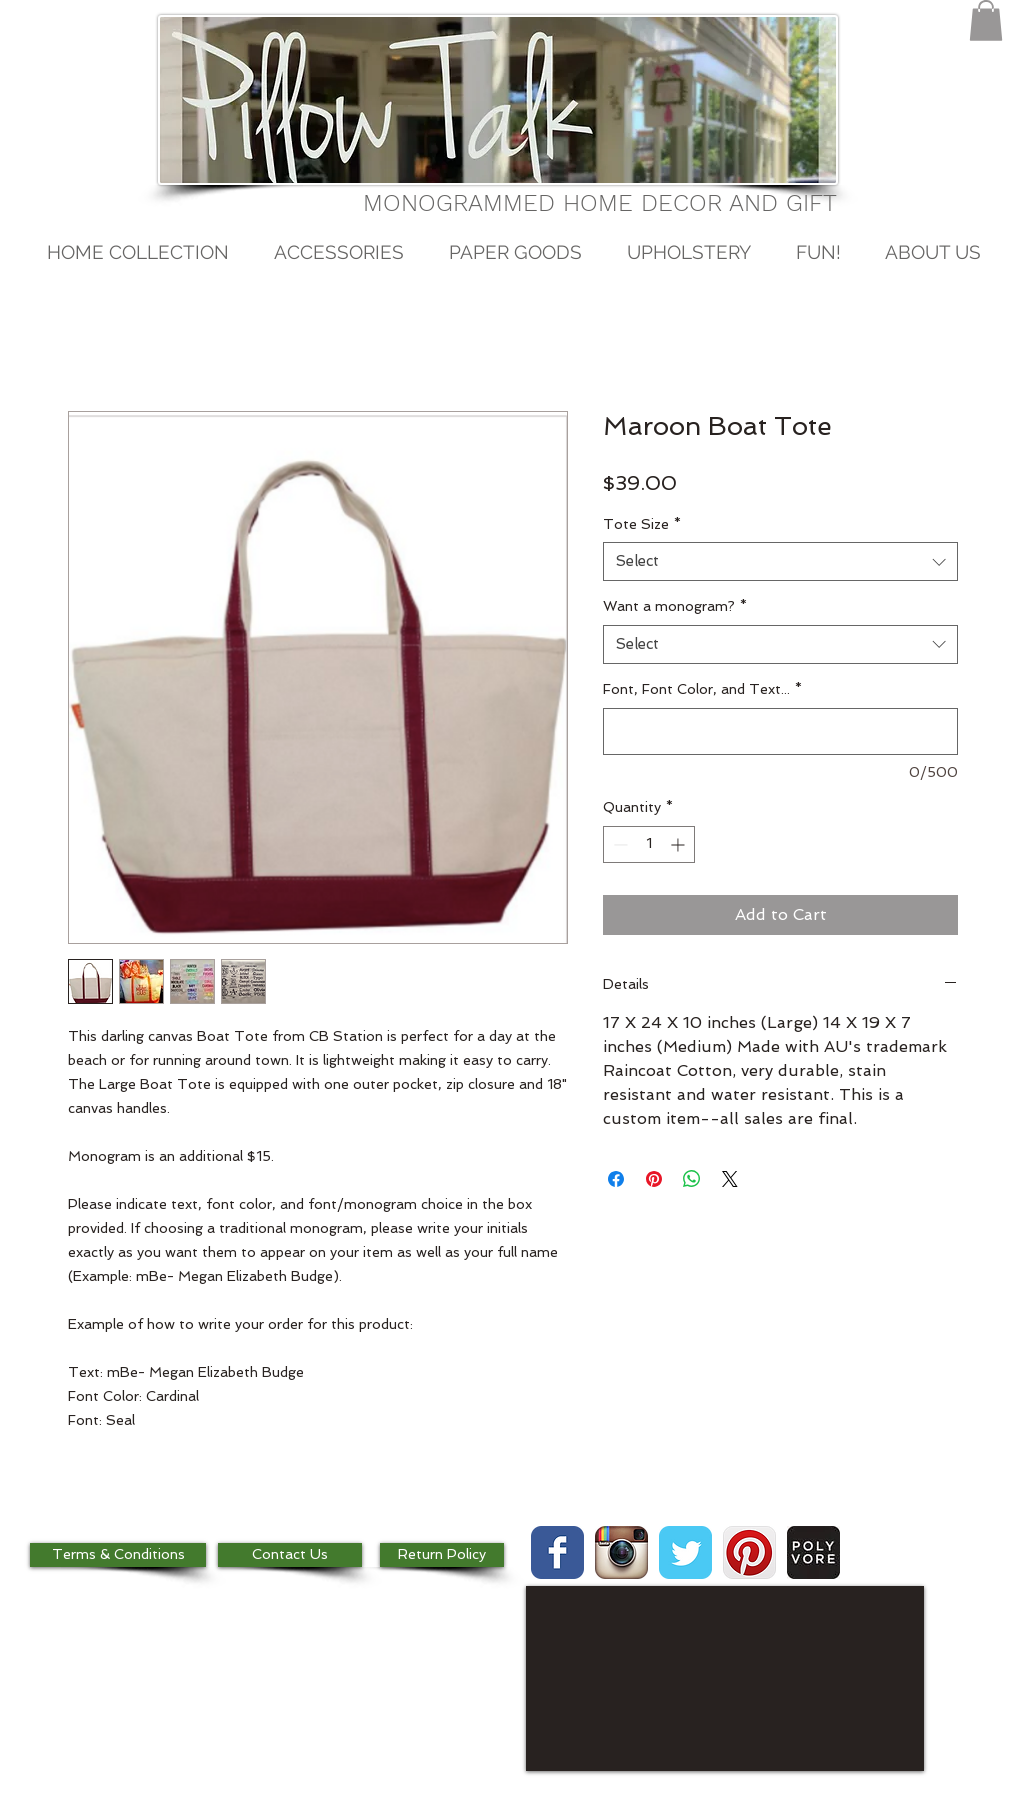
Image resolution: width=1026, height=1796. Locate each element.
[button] (986, 20)
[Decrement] (618, 844)
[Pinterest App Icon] (749, 1552)
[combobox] (780, 561)
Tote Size (642, 524)
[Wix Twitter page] (685, 1552)
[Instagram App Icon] (621, 1552)
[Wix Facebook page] (557, 1552)
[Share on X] (730, 1179)
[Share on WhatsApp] (692, 1179)
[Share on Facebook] (616, 1179)
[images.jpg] (813, 1552)
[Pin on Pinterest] (654, 1179)
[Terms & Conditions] (118, 1555)
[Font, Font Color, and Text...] (780, 731)
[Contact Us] (290, 1555)
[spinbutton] (649, 844)
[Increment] (679, 844)
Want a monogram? (675, 606)
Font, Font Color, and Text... (702, 689)
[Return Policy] (442, 1555)
